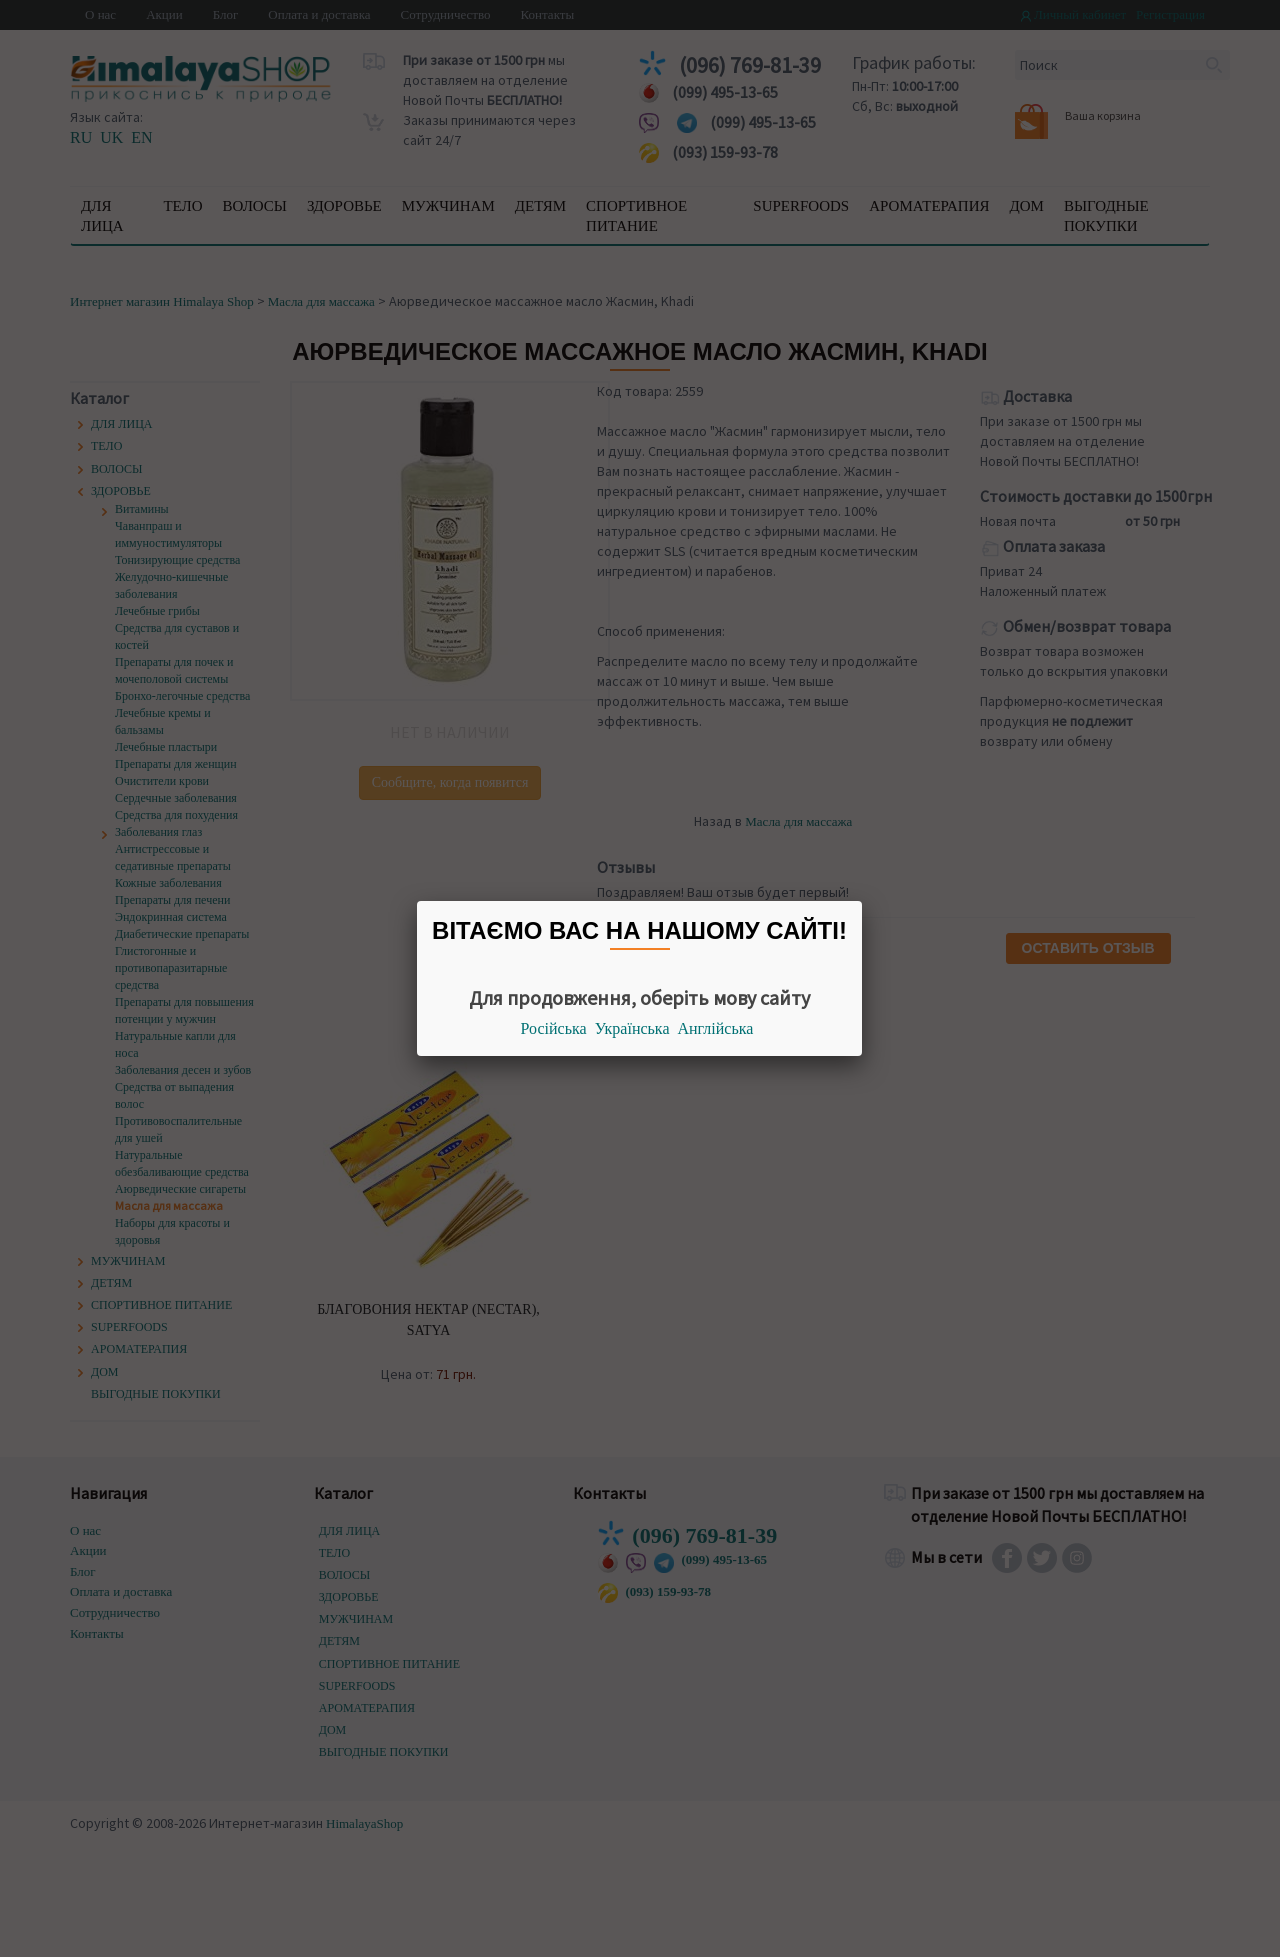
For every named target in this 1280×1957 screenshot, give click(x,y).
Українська (632, 1028)
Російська (554, 1028)
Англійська (716, 1028)
